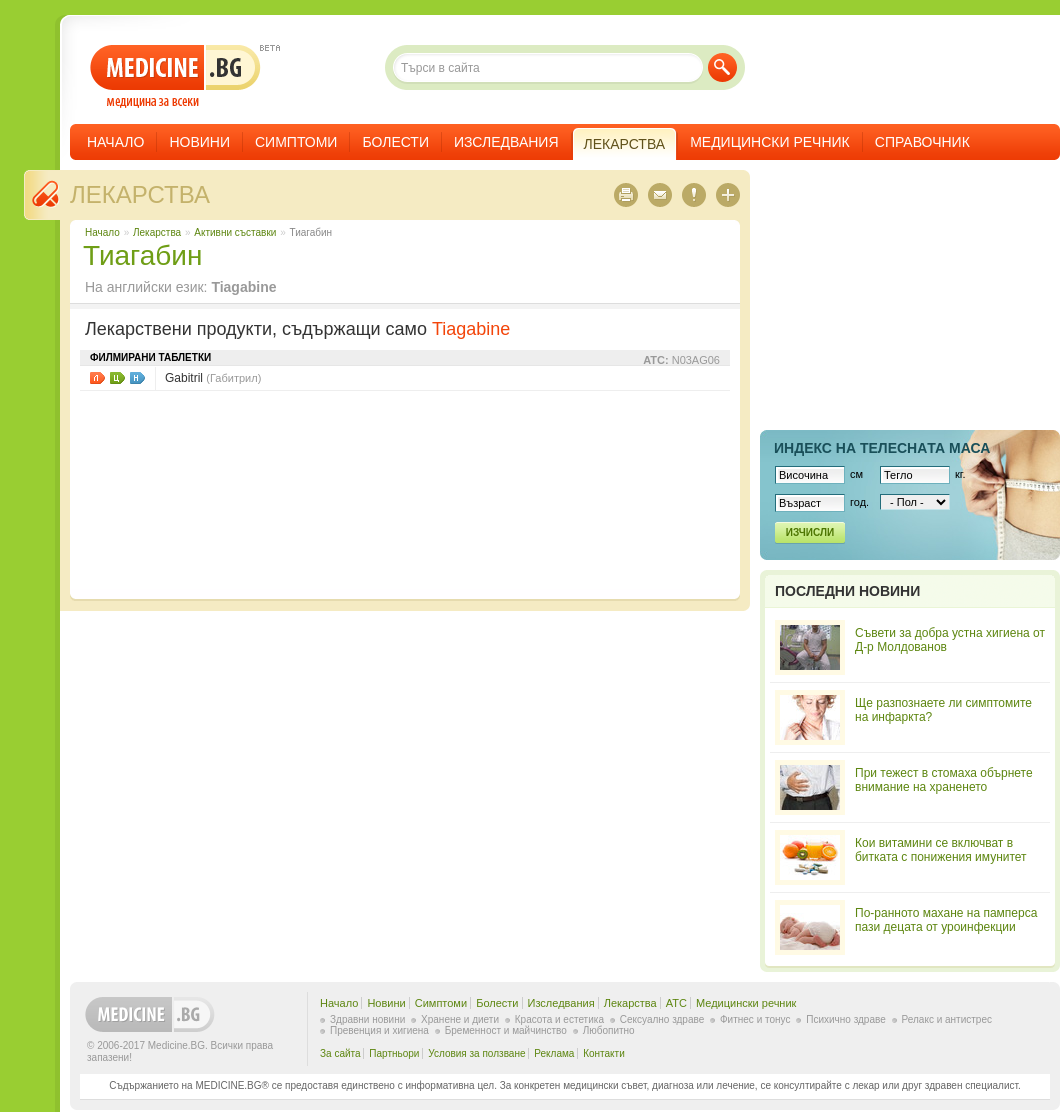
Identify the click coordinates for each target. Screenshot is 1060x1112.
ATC (676, 1003)
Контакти (604, 1053)
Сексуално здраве (662, 1019)
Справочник (922, 142)
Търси (722, 67)
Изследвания (506, 142)
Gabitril (213, 378)
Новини (199, 142)
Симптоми (296, 142)
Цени (117, 378)
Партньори (394, 1053)
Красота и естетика (559, 1019)
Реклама (554, 1053)
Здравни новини (367, 1019)
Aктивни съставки (235, 232)
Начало (115, 142)
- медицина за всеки (175, 76)
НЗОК (137, 378)
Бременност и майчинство (506, 1030)
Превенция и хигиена (379, 1030)
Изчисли (810, 532)
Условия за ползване (476, 1053)
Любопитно (609, 1030)
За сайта (340, 1053)
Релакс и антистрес (947, 1019)
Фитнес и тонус (755, 1019)
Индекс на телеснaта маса (882, 448)
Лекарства (140, 194)
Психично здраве (846, 1019)
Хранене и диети (460, 1019)
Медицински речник (770, 142)
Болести (395, 142)
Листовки (97, 378)
